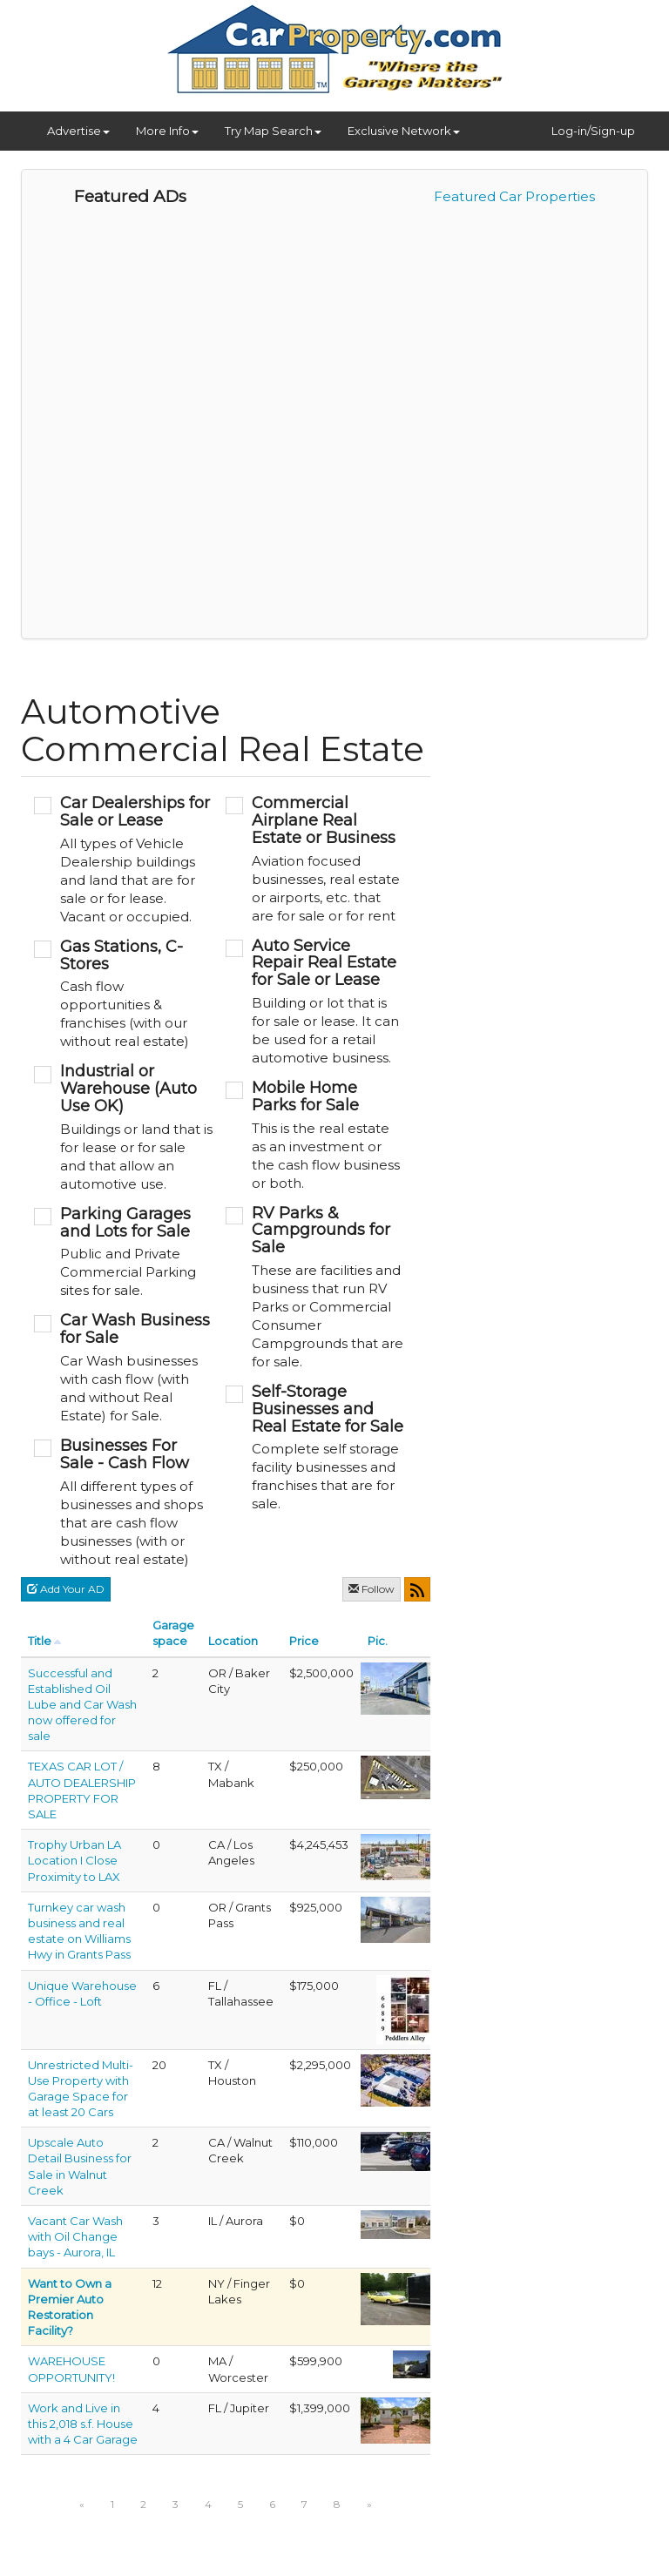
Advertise (78, 131)
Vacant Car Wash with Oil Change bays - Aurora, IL (75, 2236)
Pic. (378, 1641)
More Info (167, 131)
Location (233, 1641)
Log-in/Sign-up (593, 131)
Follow (371, 1588)
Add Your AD (66, 1588)
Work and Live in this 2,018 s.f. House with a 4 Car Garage (83, 2423)
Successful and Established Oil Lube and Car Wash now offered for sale (82, 1704)
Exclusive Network (404, 131)
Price (304, 1641)
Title (39, 1641)
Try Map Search (273, 131)
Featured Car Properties (514, 196)
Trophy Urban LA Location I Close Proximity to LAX (74, 1860)
